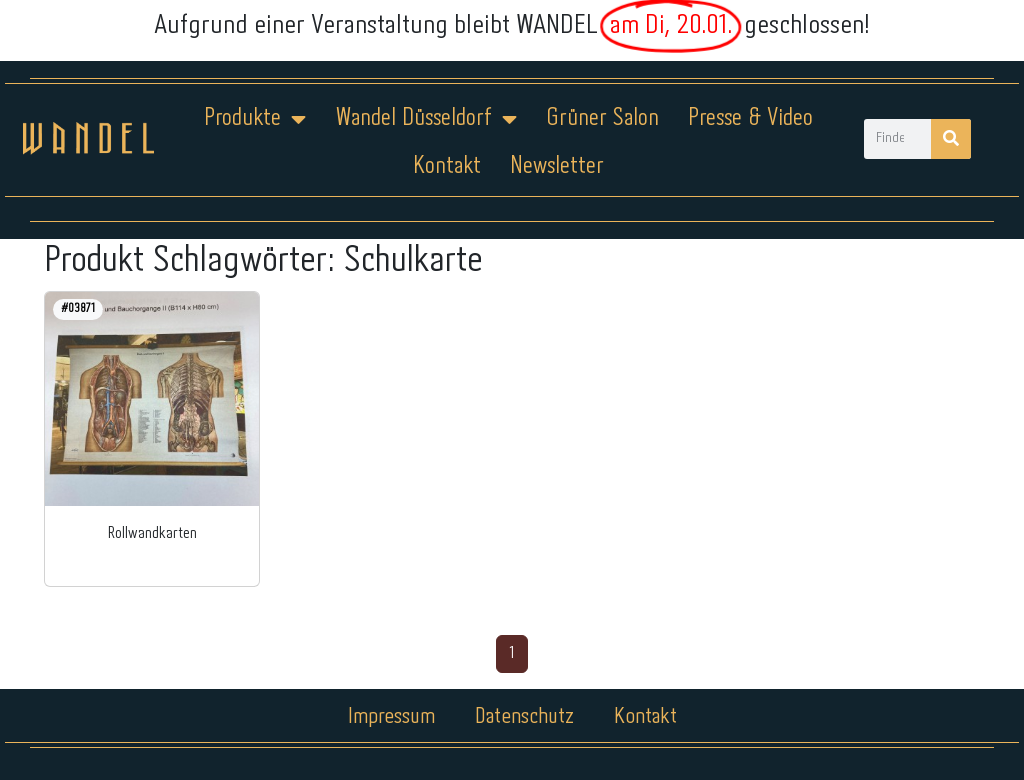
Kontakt (447, 166)
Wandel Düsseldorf (426, 119)
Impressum (391, 717)
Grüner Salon (602, 118)
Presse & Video (750, 118)
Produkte (255, 119)
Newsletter (557, 166)
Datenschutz (524, 717)
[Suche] (951, 139)
